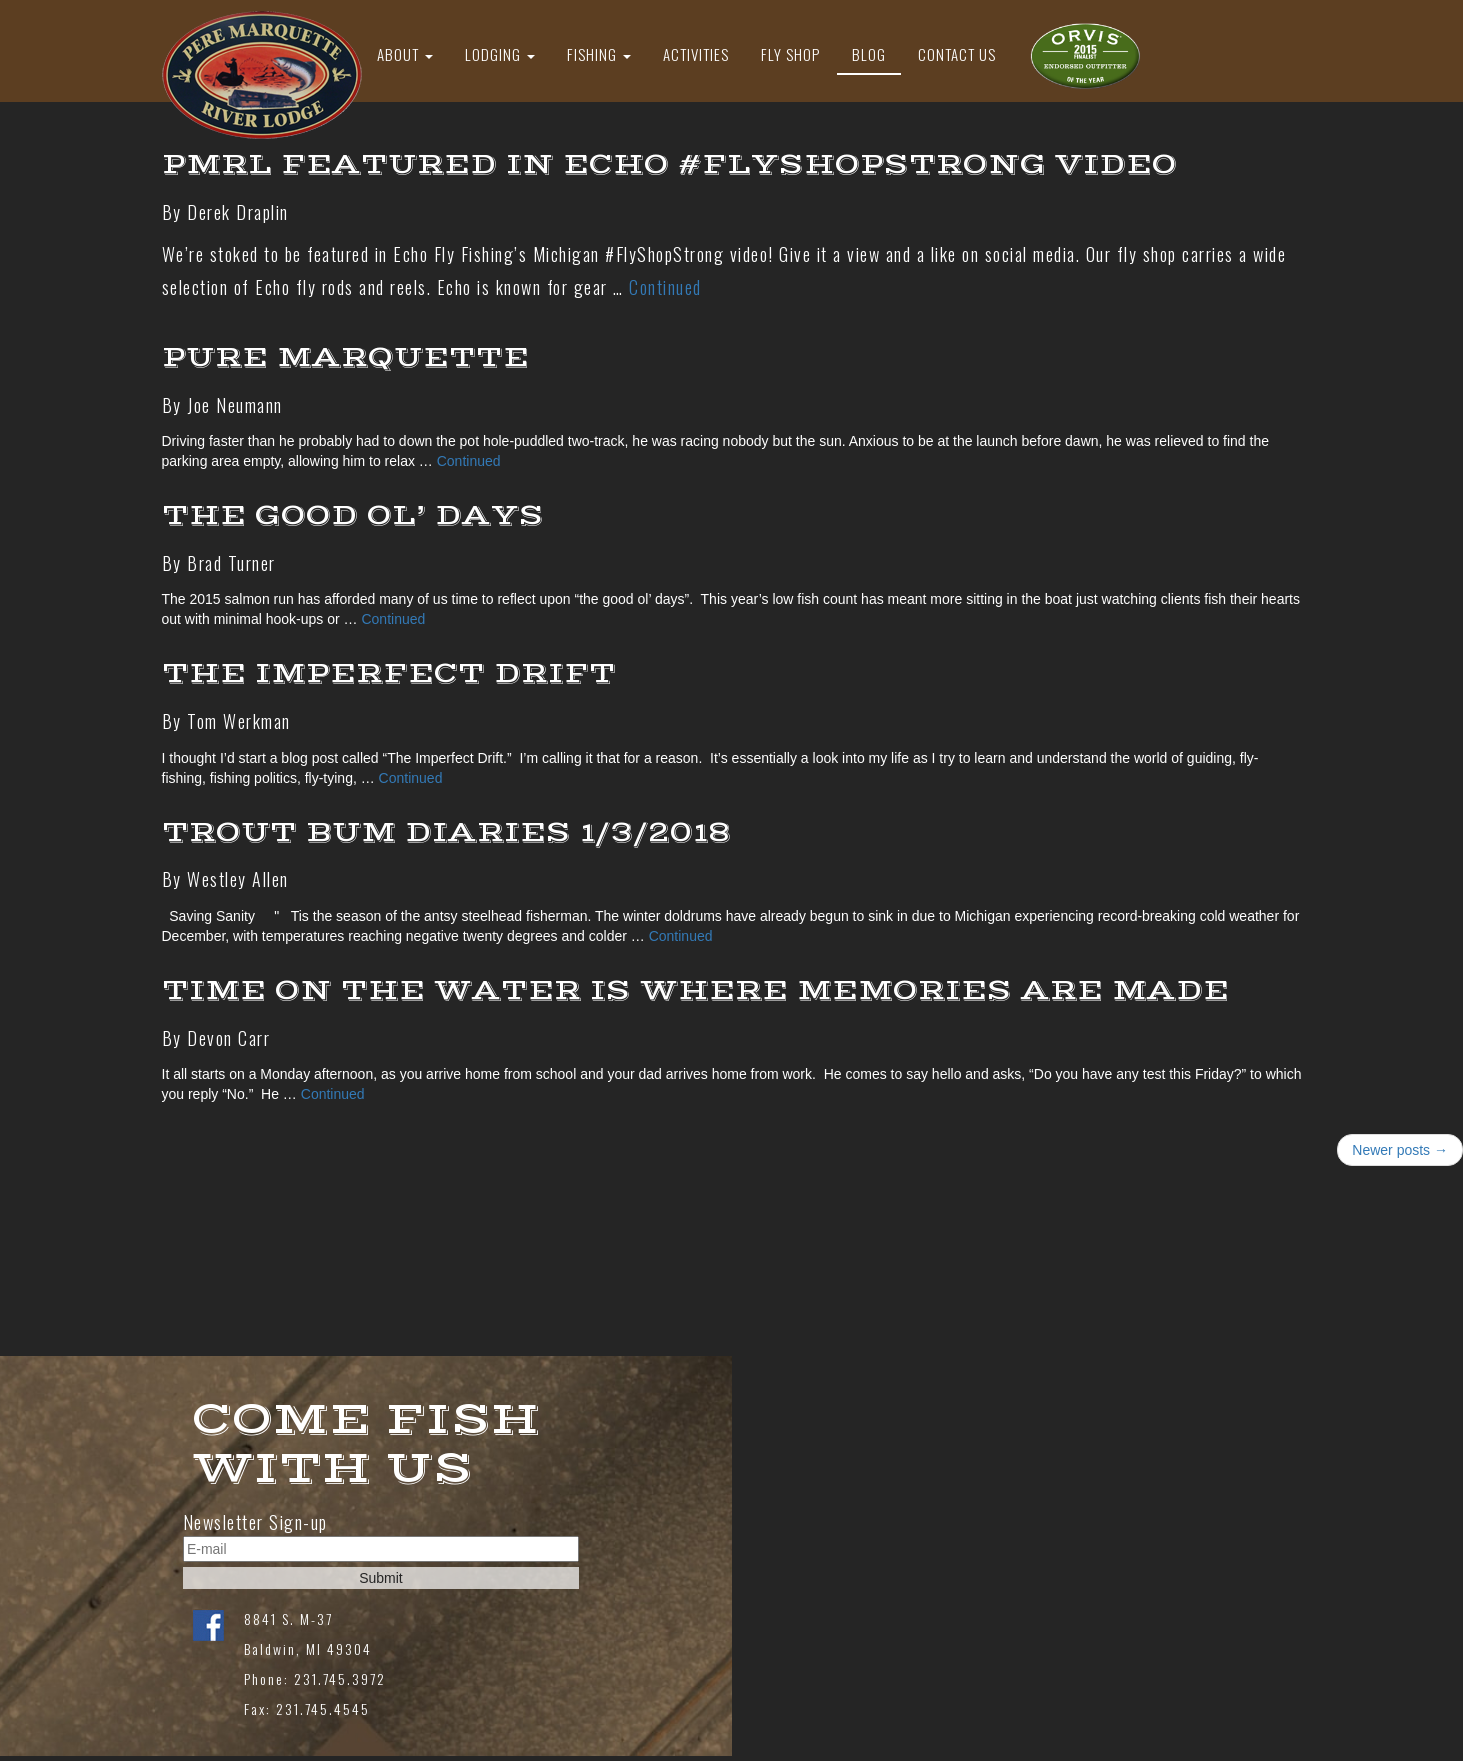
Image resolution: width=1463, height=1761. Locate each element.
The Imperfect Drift (389, 673)
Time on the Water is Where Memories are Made (695, 990)
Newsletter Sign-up (255, 1522)
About (405, 54)
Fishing (599, 54)
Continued (665, 287)
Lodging (500, 54)
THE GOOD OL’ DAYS (353, 515)
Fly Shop (790, 54)
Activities (696, 54)
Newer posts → (1400, 1150)
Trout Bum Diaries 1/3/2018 (446, 832)
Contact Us (957, 54)
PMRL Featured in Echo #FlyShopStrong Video (669, 164)
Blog (869, 54)
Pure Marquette (345, 357)
